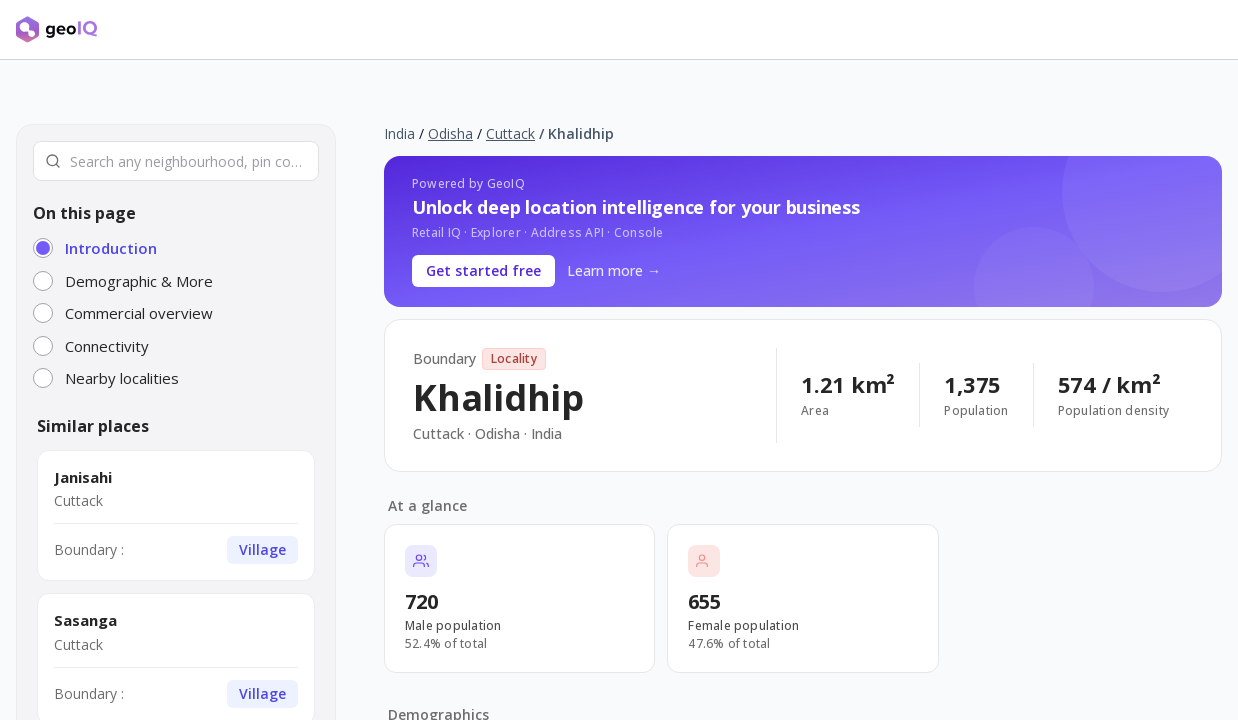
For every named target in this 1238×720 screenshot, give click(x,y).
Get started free (483, 270)
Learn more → (614, 270)
